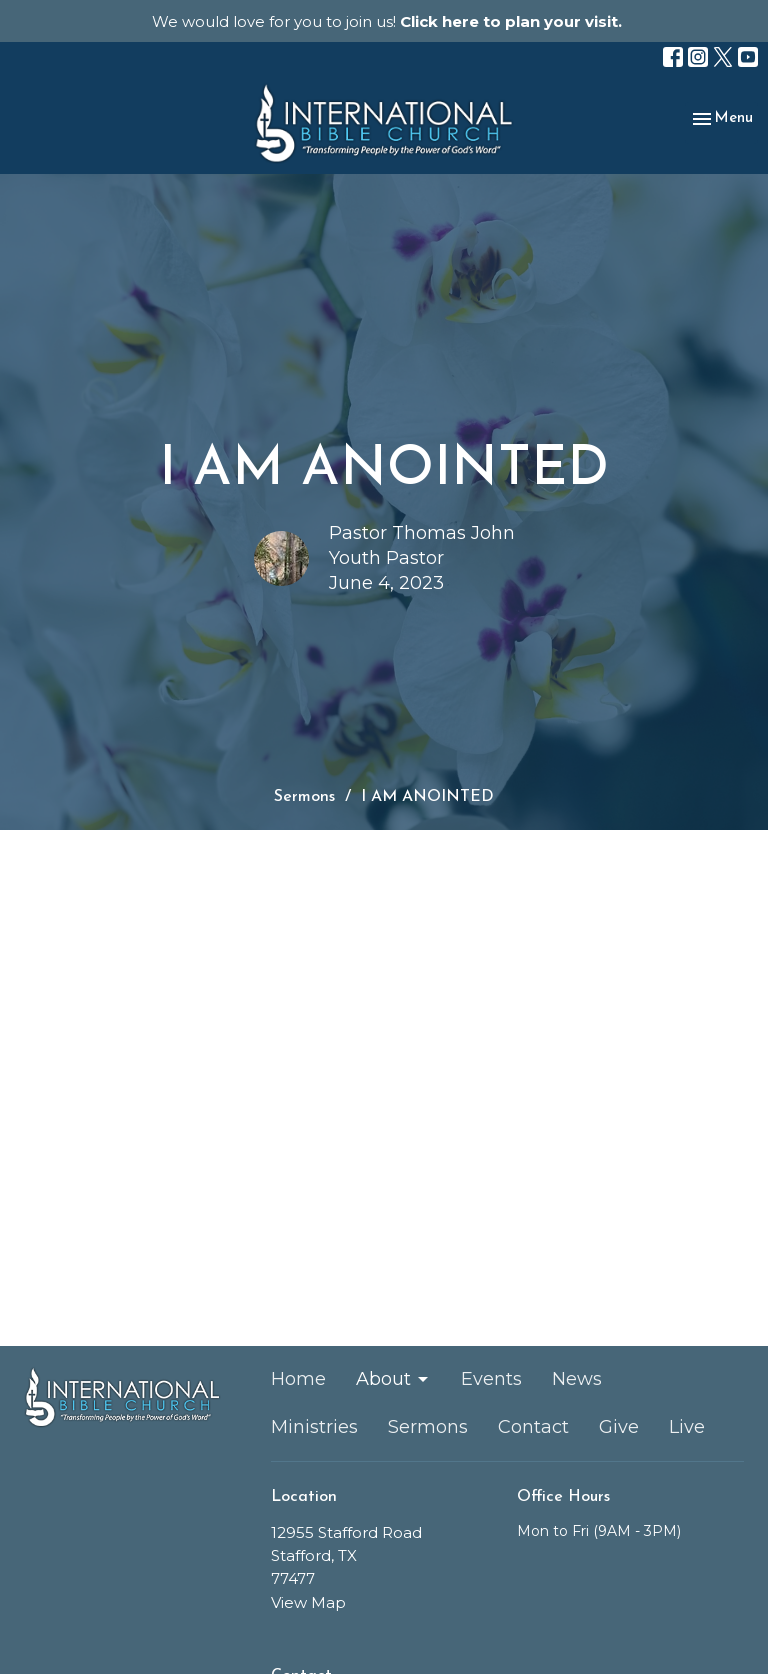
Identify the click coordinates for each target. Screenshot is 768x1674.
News (577, 1379)
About (393, 1379)
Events (491, 1379)
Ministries (314, 1427)
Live (687, 1427)
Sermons (304, 797)
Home (298, 1379)
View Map (308, 1602)
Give (619, 1427)
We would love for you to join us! (387, 21)
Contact (533, 1427)
